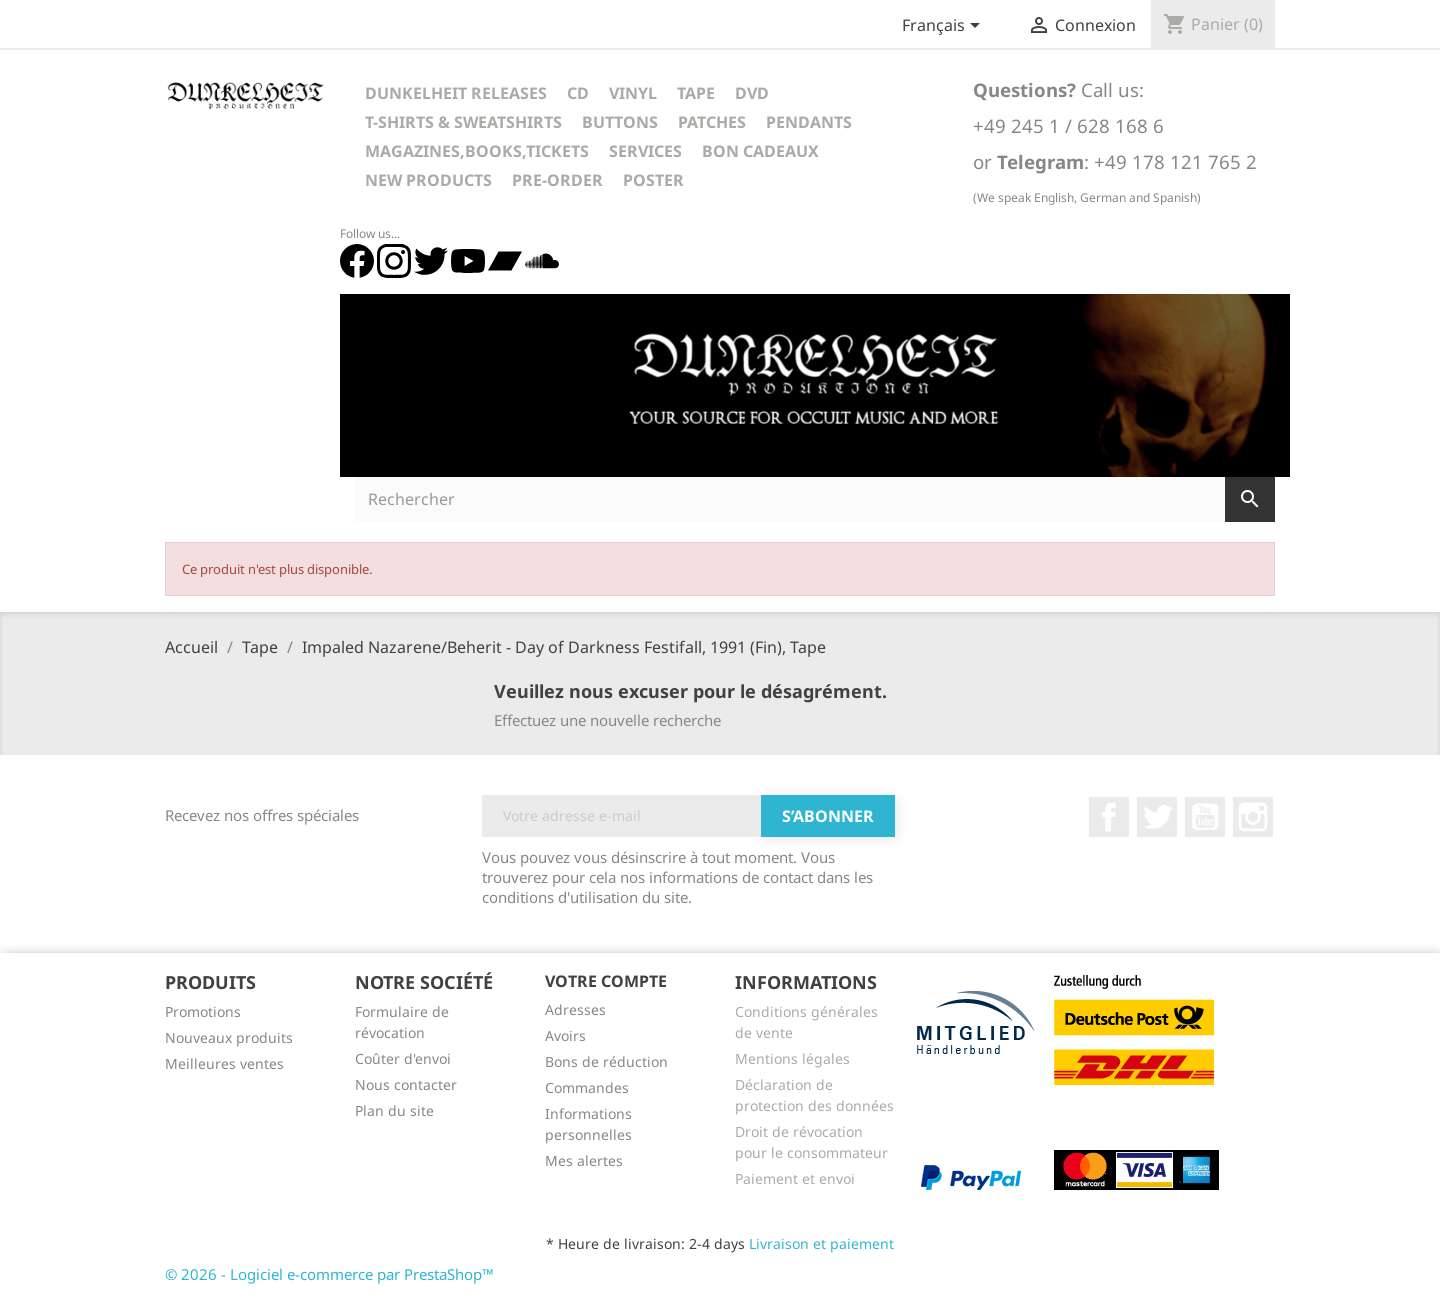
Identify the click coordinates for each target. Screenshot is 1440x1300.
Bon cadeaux (760, 151)
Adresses (575, 1009)
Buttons (620, 122)
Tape (696, 93)
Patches (712, 122)
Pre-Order (557, 180)
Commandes (587, 1087)
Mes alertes (584, 1160)
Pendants (809, 122)
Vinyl (633, 93)
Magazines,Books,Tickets (477, 151)
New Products (428, 180)
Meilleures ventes (224, 1063)
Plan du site (394, 1110)
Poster (653, 180)
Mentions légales (792, 1058)
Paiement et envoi (795, 1178)
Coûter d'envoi (403, 1058)
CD (578, 93)
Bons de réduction (606, 1061)
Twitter (1157, 817)
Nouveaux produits (229, 1037)
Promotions (203, 1011)
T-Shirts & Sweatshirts (463, 122)
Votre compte (606, 981)
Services (645, 151)
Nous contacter (406, 1084)
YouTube (1205, 817)
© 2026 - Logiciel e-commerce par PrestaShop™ (329, 1274)
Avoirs (565, 1035)
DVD (752, 93)
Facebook (1109, 817)
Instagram (1253, 817)
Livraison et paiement (821, 1243)
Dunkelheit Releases (456, 93)
